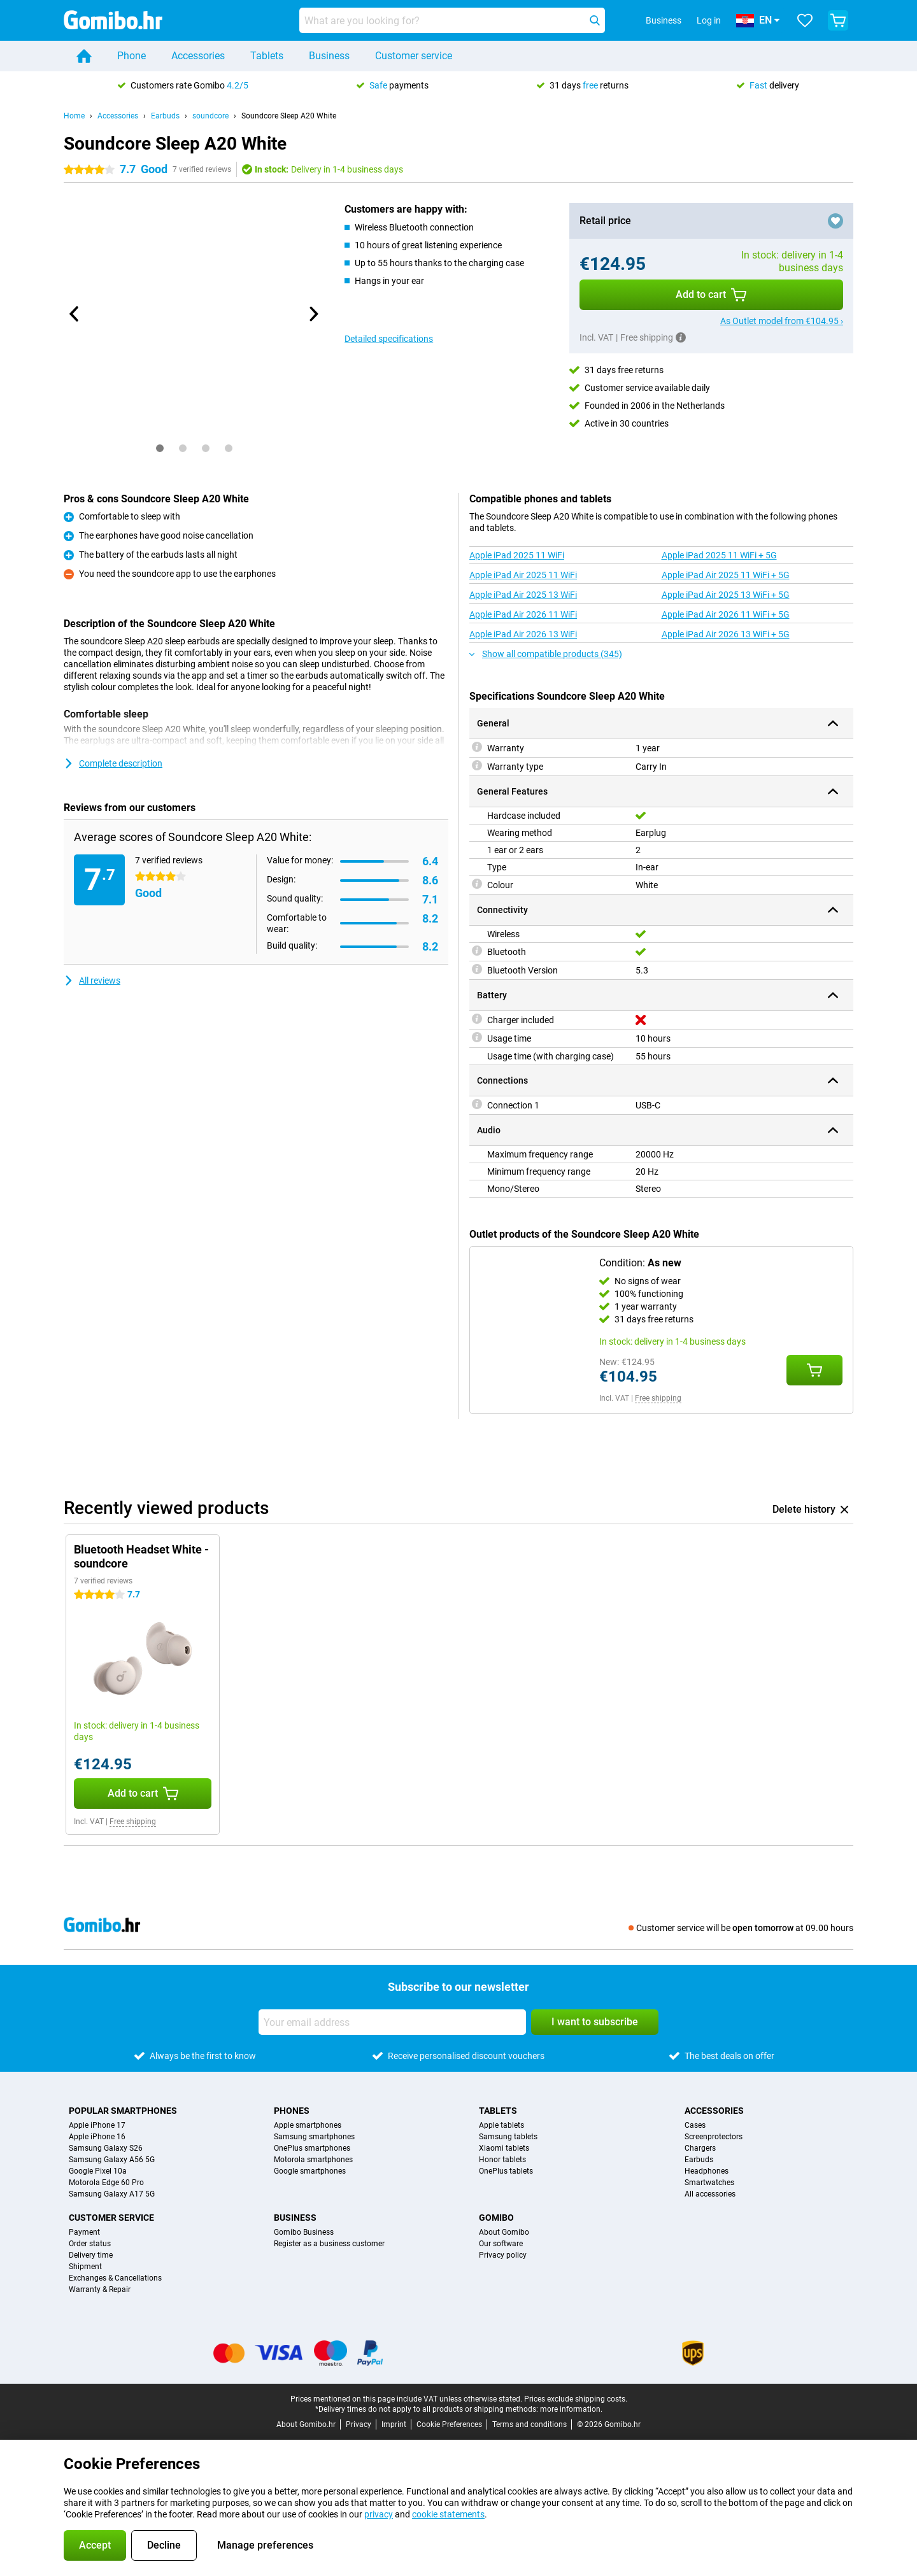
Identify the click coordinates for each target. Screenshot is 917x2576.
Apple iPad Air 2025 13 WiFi (523, 595)
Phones (291, 2110)
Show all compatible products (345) (545, 654)
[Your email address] (392, 2022)
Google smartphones (310, 2171)
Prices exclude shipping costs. (575, 2399)
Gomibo (496, 2217)
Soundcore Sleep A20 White (288, 115)
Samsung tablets (508, 2136)
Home (74, 115)
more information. (571, 2409)
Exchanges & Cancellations (115, 2278)
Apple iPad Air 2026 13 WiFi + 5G (726, 634)
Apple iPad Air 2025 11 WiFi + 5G (726, 575)
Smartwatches (709, 2182)
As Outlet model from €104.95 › (781, 321)
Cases (695, 2125)
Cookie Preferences (449, 2424)
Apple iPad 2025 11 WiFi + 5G (719, 555)
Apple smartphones (307, 2125)
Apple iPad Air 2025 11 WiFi (523, 575)
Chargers (700, 2148)
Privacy (358, 2424)
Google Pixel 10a (98, 2171)
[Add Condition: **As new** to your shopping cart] (814, 1370)
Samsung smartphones (314, 2136)
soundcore (210, 115)
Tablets (266, 56)
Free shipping (658, 1398)
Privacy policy (503, 2255)
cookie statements (448, 2514)
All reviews (92, 980)
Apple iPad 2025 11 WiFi (516, 555)
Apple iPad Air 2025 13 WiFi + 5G (726, 595)
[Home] (84, 56)
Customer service (413, 56)
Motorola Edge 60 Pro (106, 2182)
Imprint (393, 2424)
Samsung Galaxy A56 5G (112, 2159)
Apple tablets (501, 2125)
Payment (84, 2232)
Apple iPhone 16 (97, 2136)
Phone (131, 56)
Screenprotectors (714, 2136)
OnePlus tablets (506, 2171)
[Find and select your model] (452, 20)
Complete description (113, 763)
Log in (709, 20)
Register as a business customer (329, 2243)
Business (329, 56)
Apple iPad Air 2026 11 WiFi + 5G (726, 614)
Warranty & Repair (100, 2289)
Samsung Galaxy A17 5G (112, 2194)
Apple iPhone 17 (97, 2125)
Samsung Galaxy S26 (106, 2148)
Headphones (707, 2171)
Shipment (85, 2266)
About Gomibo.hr (306, 2424)
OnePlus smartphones (312, 2148)
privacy (378, 2514)
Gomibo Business (304, 2232)
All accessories (710, 2194)
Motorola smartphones (313, 2159)
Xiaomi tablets (504, 2148)
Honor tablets (502, 2159)
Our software (501, 2243)
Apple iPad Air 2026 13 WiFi (523, 634)
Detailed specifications (389, 339)
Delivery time (91, 2255)
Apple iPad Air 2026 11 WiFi (523, 614)
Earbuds (165, 115)
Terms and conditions (529, 2424)
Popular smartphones (123, 2110)
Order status (90, 2243)
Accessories (198, 56)
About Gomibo (504, 2232)
